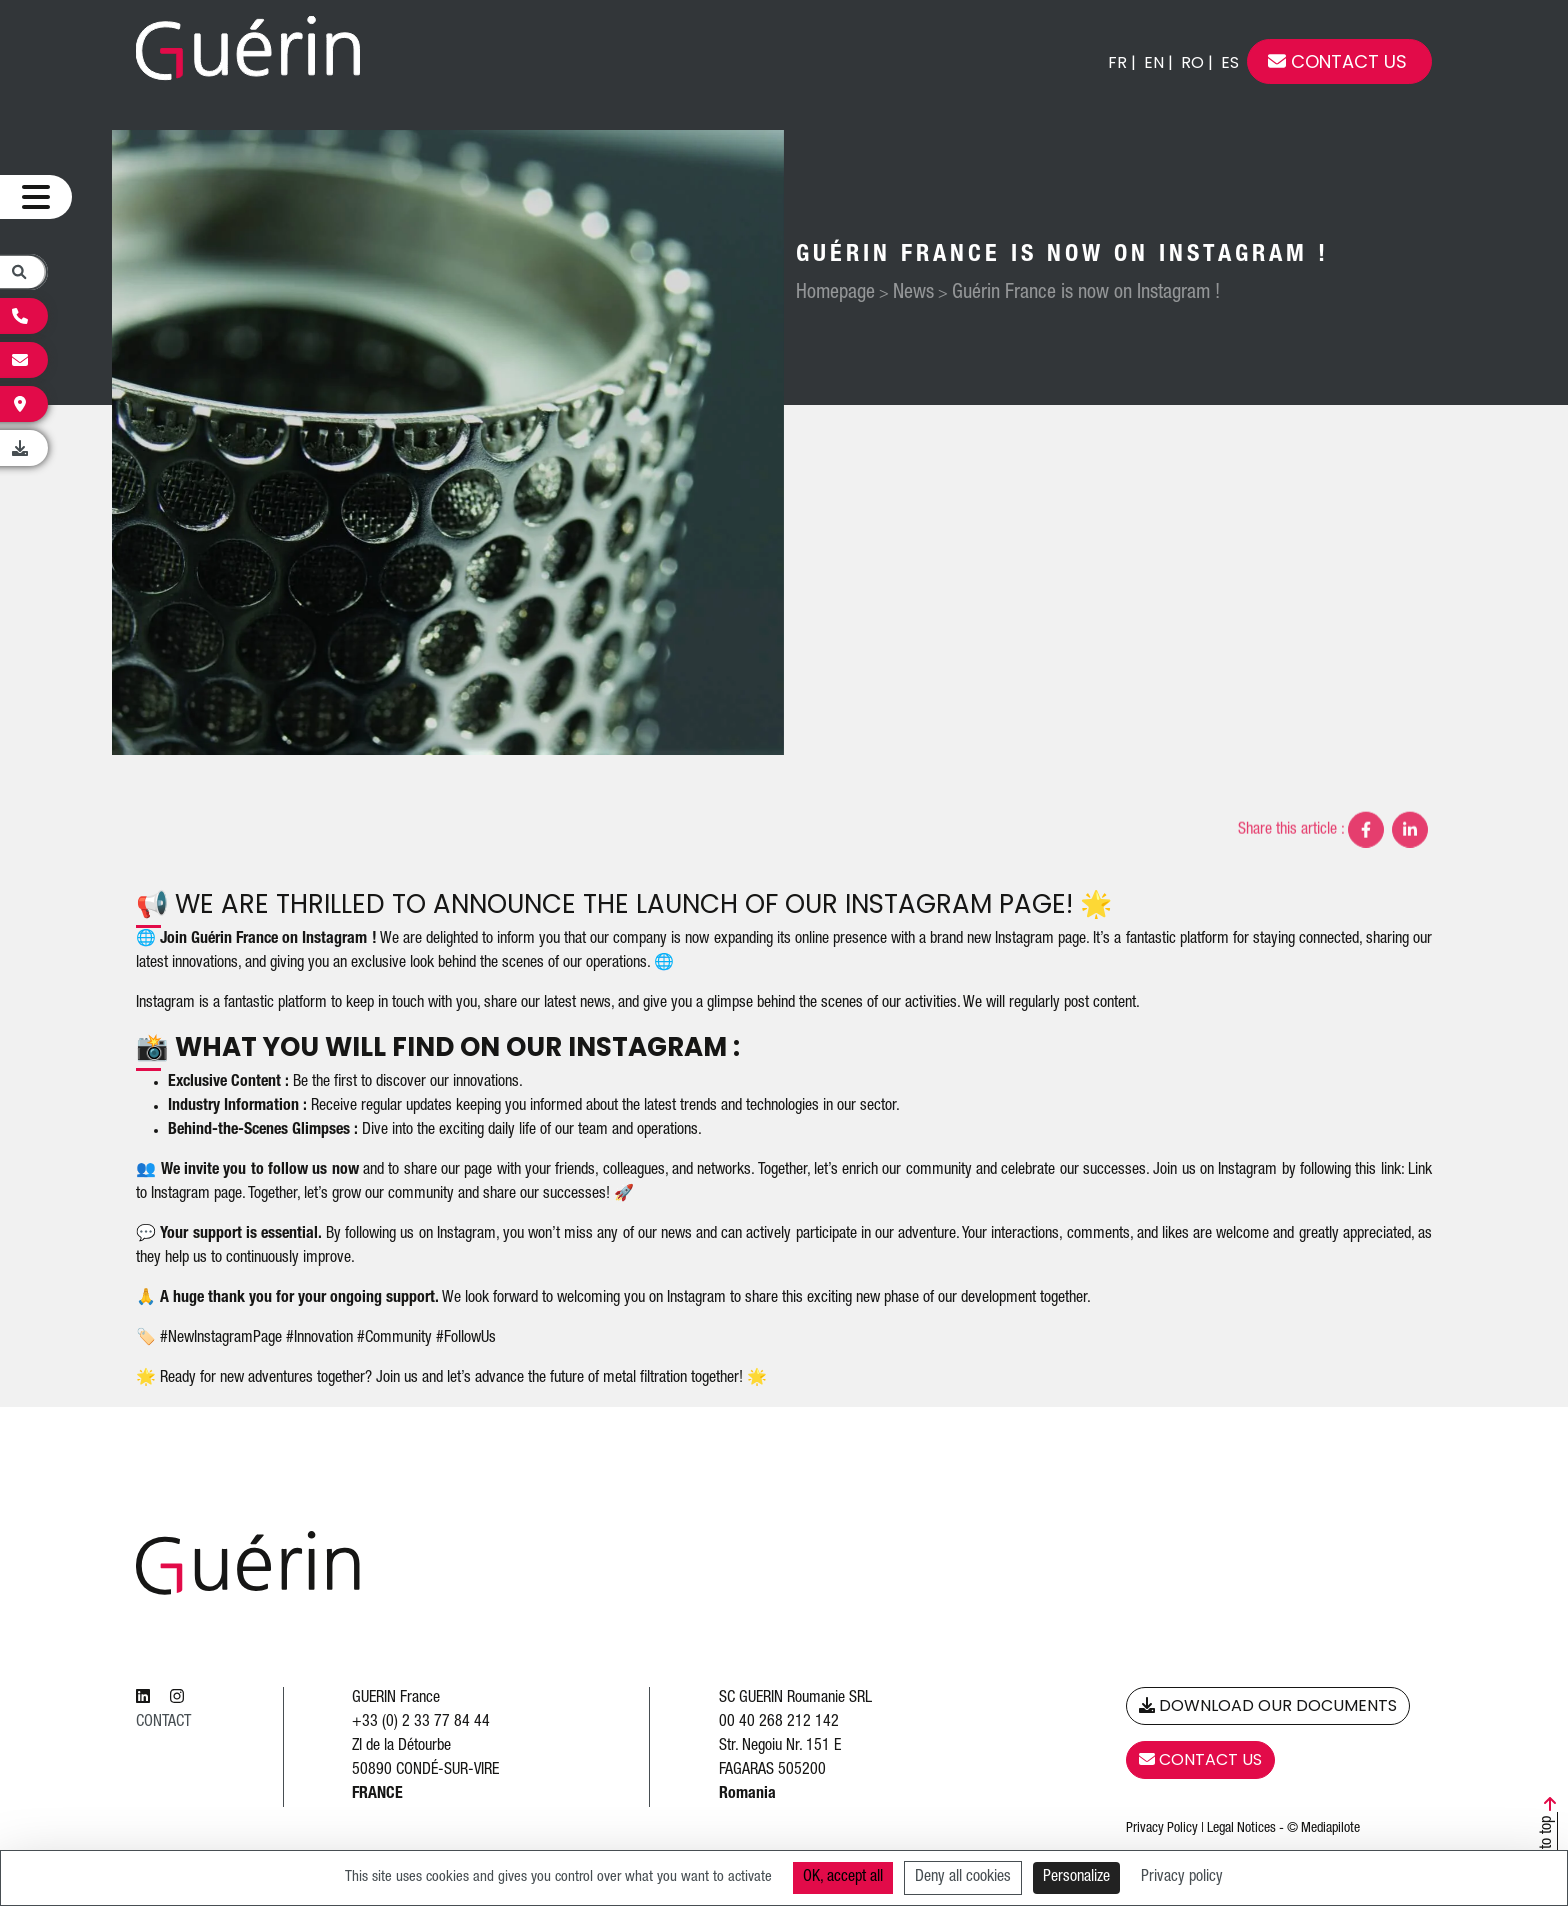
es (1230, 62)
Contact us (1337, 61)
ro (1192, 62)
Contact (163, 1723)
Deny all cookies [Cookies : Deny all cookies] (963, 1878)
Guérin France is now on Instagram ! (1088, 294)
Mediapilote (1330, 1829)
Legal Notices (1241, 1829)
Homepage (837, 294)
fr (1117, 62)
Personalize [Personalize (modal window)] (1076, 1878)
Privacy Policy (1162, 1829)
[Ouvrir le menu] (36, 197)
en (1154, 62)
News (915, 294)
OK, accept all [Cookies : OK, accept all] (843, 1878)
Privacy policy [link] (1182, 1878)
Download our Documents (1268, 1705)
